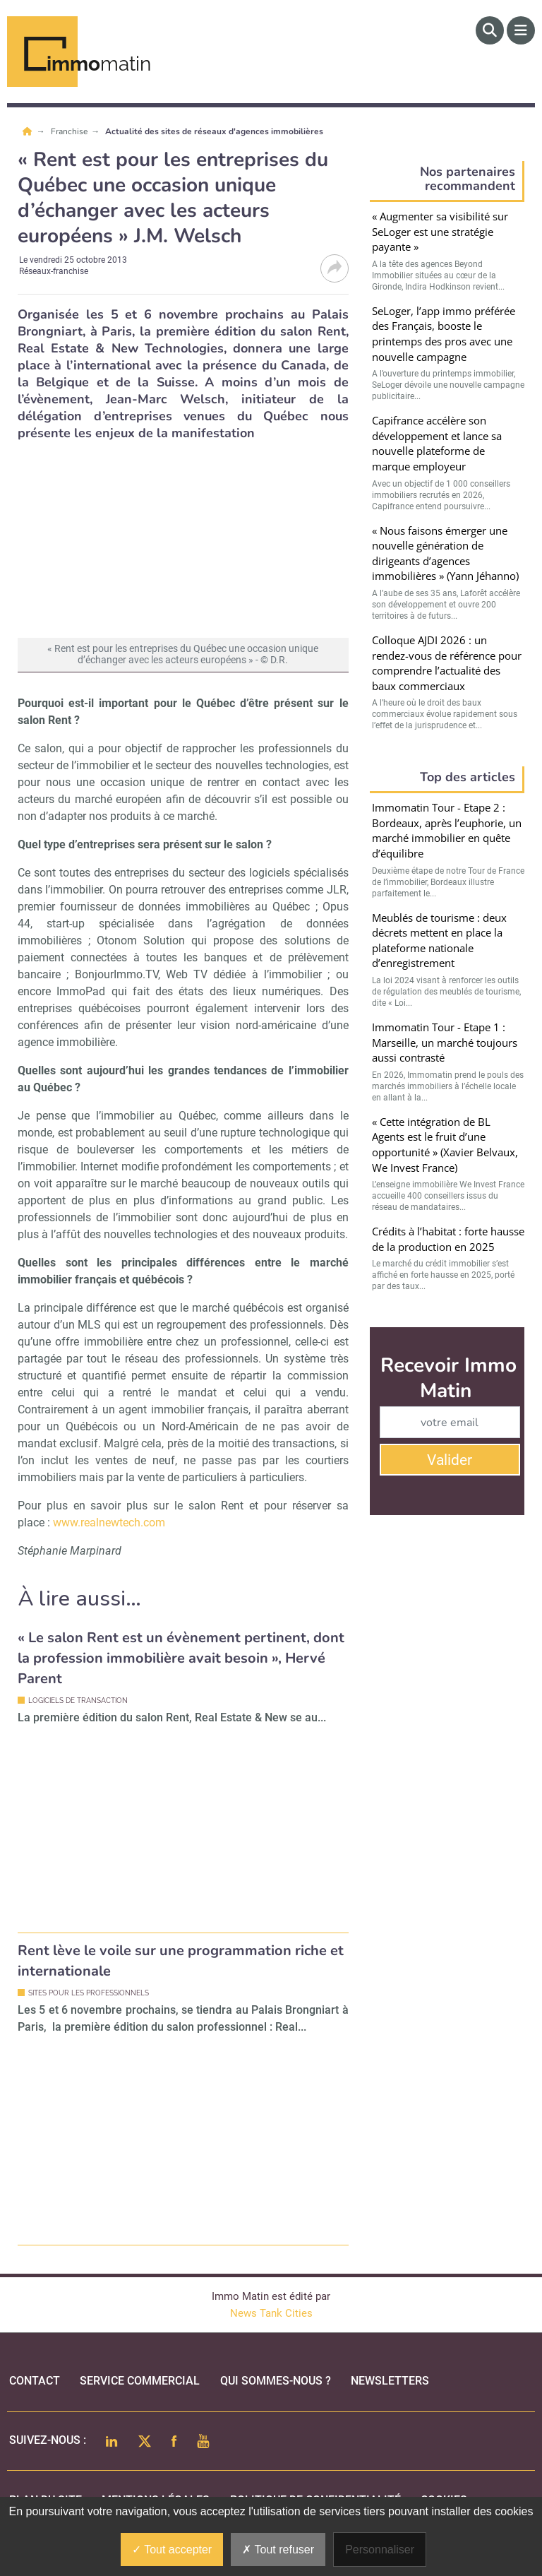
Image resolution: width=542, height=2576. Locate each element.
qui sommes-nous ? (275, 2380)
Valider (449, 1460)
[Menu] (521, 30)
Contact (34, 2380)
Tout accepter (172, 2550)
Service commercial (140, 2380)
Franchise (70, 131)
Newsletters (390, 2380)
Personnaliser (379, 2550)
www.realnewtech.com (109, 1522)
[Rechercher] (490, 30)
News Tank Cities (271, 2313)
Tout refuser (278, 2550)
